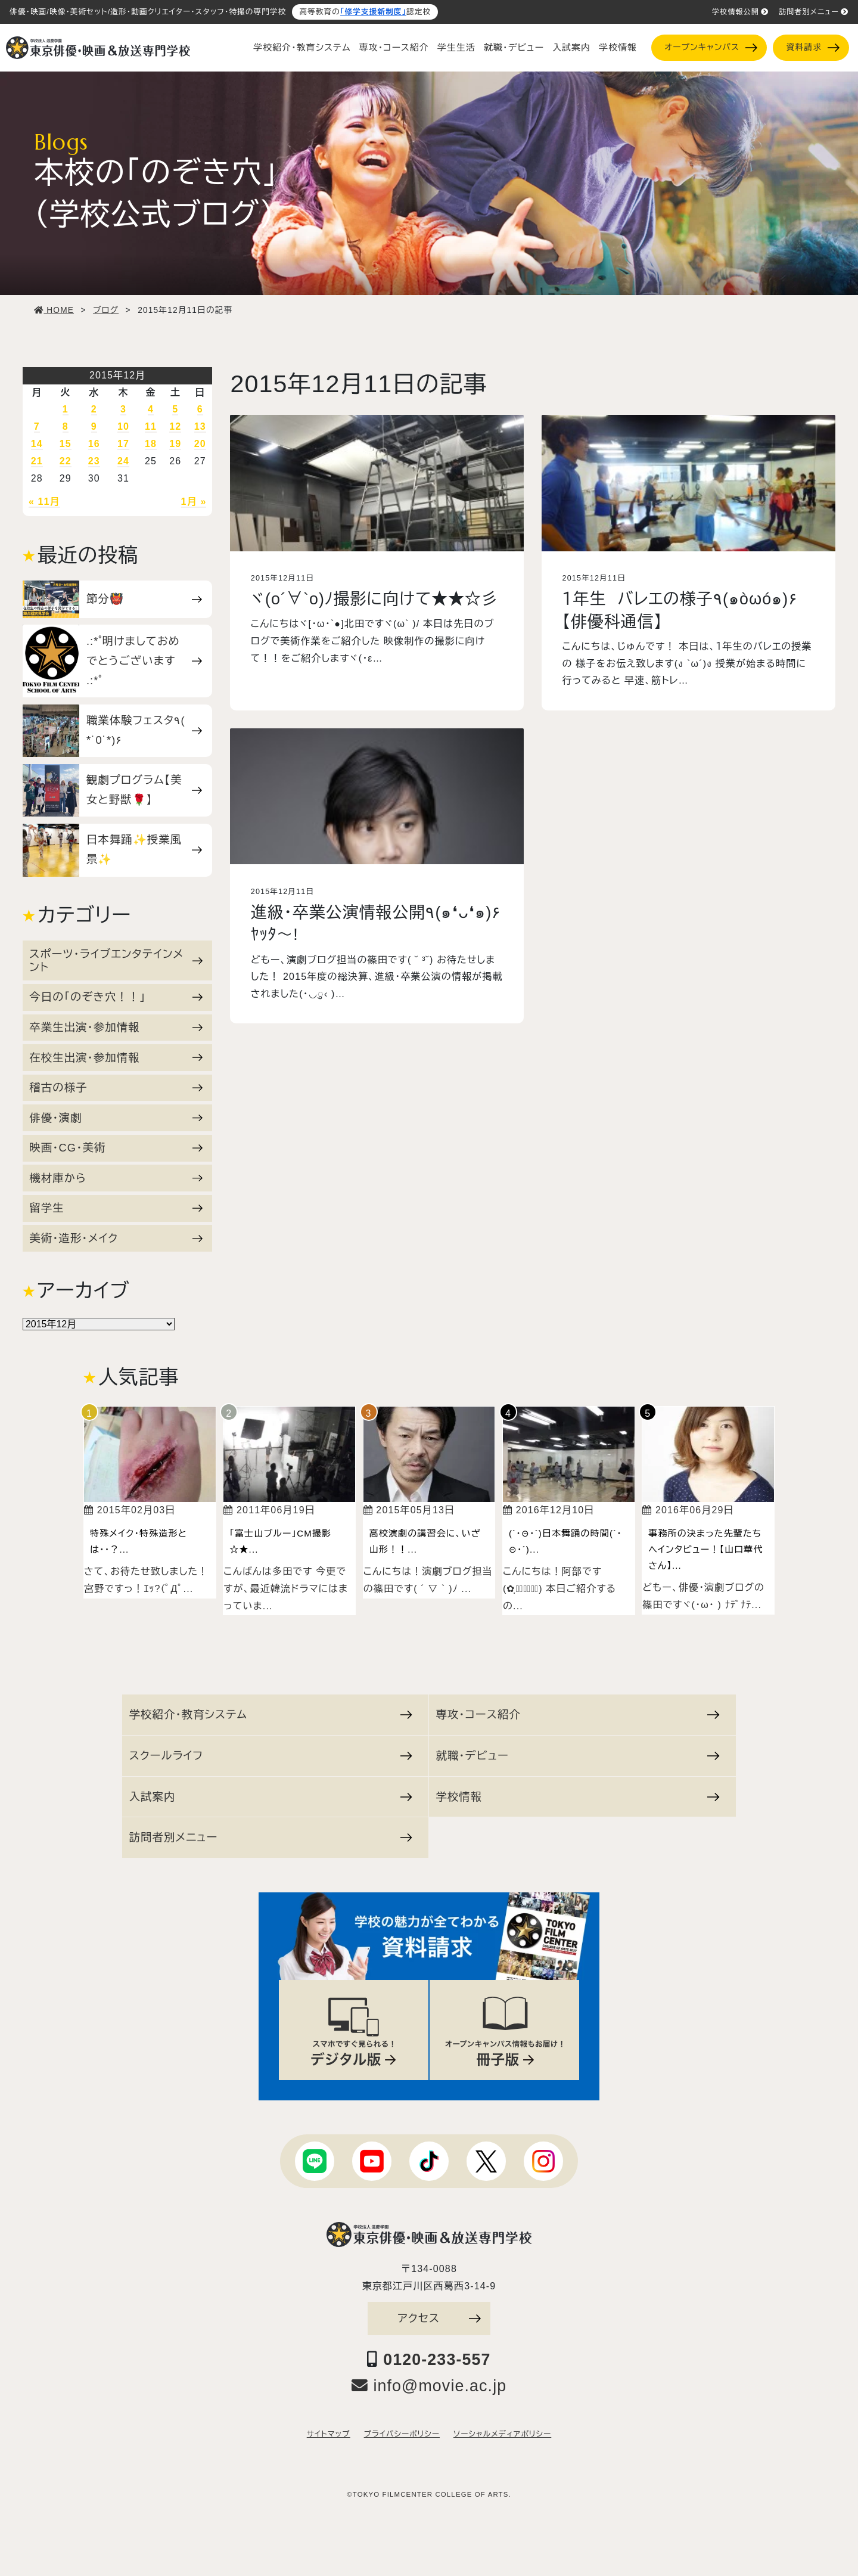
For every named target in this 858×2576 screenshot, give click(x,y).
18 (151, 444)
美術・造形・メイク (116, 1238)
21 (37, 461)
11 (151, 426)
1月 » (194, 501)
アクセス (439, 2318)
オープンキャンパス (710, 47)
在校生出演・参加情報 (116, 1057)
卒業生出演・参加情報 (116, 1027)
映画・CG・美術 (116, 1147)
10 (123, 426)
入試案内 (571, 47)
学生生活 (456, 47)
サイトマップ (328, 2434)
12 (175, 426)
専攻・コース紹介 (394, 47)
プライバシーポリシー (402, 2434)
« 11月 (44, 501)
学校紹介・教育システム (302, 47)
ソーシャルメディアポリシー (502, 2434)
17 (123, 444)
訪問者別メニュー (813, 12)
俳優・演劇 (116, 1118)
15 (66, 444)
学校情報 (618, 47)
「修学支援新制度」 (373, 12)
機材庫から (116, 1178)
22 (66, 461)
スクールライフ (270, 1755)
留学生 (116, 1208)
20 (200, 444)
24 (123, 461)
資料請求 (813, 47)
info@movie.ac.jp (429, 2386)
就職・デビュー (514, 47)
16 (94, 444)
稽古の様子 (116, 1087)
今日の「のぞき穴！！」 (116, 997)
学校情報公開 (740, 12)
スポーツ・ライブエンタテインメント (116, 960)
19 (175, 444)
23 (94, 461)
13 (200, 426)
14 (37, 444)
